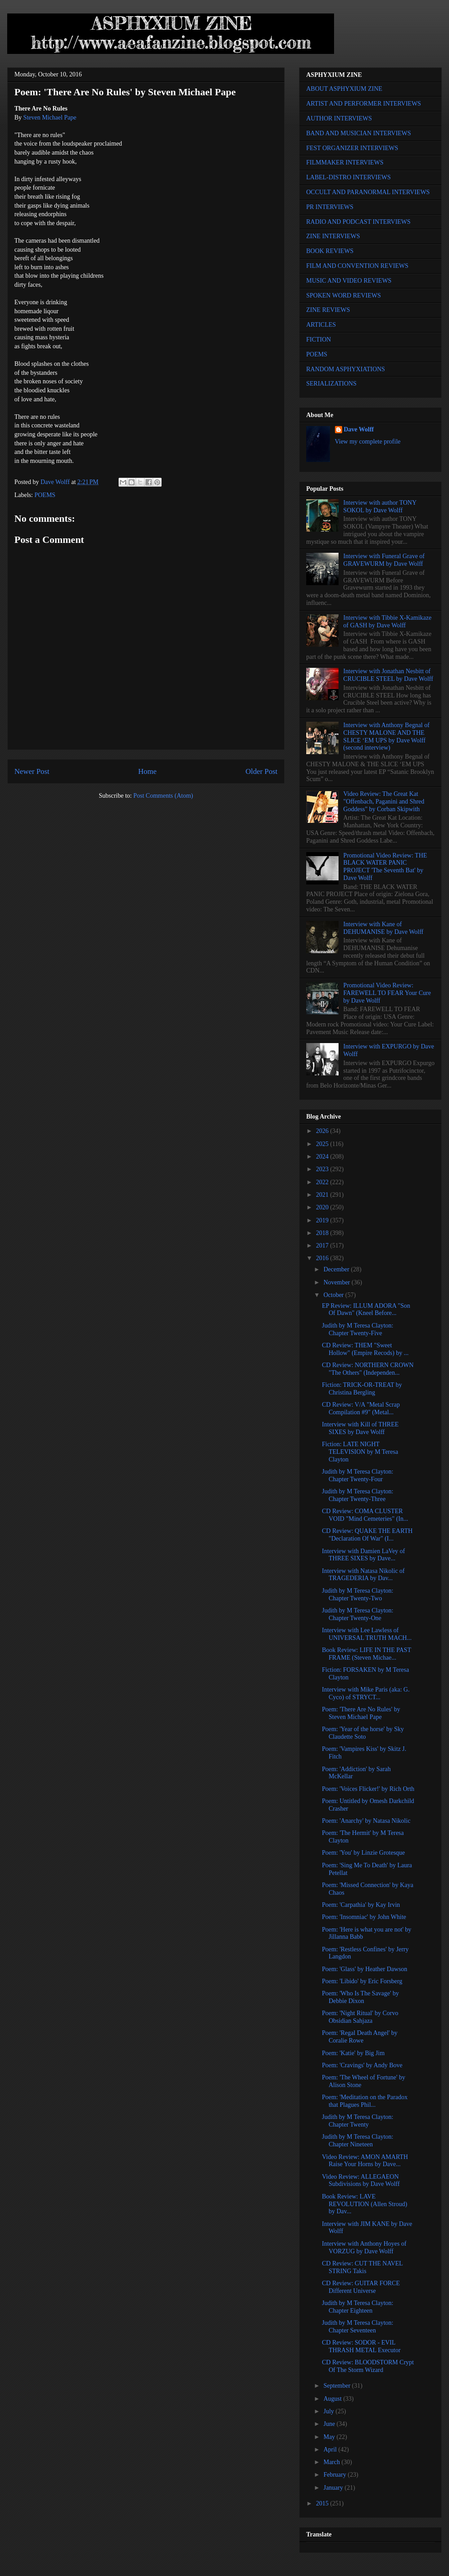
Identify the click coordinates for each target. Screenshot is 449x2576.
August (333, 2398)
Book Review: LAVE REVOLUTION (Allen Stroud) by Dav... (364, 2204)
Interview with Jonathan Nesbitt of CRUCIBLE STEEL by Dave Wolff (388, 675)
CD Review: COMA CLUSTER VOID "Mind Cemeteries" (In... (365, 1515)
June (329, 2424)
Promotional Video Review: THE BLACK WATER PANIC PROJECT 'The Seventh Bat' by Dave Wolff (385, 866)
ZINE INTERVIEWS (333, 236)
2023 (323, 1169)
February (335, 2474)
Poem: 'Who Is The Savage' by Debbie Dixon (360, 1997)
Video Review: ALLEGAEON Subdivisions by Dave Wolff (361, 2180)
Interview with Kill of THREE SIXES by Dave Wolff (360, 1428)
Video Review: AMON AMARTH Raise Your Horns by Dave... (365, 2161)
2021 (323, 1194)
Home (147, 771)
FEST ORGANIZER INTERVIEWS (352, 148)
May (329, 2437)
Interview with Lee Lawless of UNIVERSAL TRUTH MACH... (367, 1634)
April (330, 2449)
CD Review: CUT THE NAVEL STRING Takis (362, 2267)
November (337, 1282)
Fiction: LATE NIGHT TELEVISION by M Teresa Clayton (360, 1452)
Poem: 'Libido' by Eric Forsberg (362, 1981)
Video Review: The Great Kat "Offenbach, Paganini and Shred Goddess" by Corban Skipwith (383, 802)
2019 (323, 1220)
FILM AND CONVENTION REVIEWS (357, 265)
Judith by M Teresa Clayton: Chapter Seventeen (357, 2326)
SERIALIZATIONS (331, 383)
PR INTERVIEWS (329, 207)
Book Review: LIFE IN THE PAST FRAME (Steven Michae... (366, 1654)
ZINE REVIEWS (328, 309)
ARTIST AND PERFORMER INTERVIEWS (363, 103)
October (334, 1295)
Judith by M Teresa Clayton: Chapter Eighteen (357, 2307)
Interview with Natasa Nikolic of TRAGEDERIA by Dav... (363, 1575)
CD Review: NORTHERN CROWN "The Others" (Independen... (368, 1369)
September (337, 2385)
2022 (323, 1182)
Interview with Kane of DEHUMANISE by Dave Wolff (383, 928)
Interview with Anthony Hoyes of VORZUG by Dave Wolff (364, 2247)
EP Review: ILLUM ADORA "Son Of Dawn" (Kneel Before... (366, 1309)
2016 (323, 1258)
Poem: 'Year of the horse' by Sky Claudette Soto (363, 1733)
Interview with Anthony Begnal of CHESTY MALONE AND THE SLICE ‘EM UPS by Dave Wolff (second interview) (386, 736)
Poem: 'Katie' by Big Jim (353, 2053)
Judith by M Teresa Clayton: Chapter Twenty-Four (357, 1475)
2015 (323, 2503)
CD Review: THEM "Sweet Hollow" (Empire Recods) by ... (365, 1349)
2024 (323, 1156)
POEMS (45, 495)
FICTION (318, 339)
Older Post (261, 771)
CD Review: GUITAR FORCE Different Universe (361, 2287)
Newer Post (31, 771)
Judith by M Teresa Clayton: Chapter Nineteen (357, 2140)
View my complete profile (368, 441)
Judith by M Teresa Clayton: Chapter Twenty (357, 2121)
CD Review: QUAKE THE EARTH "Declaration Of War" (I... (367, 1535)
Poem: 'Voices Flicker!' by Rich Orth (368, 1788)
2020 (323, 1207)
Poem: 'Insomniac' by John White (364, 1917)
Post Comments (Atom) (163, 795)
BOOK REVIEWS (329, 251)
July (329, 2411)
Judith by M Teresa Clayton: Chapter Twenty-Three (357, 1495)
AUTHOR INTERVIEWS (339, 118)
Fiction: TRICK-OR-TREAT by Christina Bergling (362, 1388)
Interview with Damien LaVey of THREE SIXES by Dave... (363, 1555)
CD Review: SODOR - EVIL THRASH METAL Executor (361, 2346)
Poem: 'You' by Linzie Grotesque (363, 1852)
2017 (323, 1245)
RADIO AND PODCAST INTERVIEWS (358, 221)
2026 (323, 1131)
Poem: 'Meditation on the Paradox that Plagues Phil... (365, 2101)
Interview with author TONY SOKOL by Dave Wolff (380, 506)
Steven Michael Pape (49, 117)
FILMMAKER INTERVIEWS (344, 162)
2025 (323, 1144)
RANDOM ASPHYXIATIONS (345, 369)
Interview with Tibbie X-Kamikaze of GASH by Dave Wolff (387, 621)
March (332, 2462)
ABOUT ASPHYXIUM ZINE (344, 88)
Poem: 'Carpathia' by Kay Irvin (361, 1904)
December (337, 1269)
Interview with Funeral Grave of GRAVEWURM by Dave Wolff (384, 560)
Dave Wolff (359, 429)
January (333, 2487)
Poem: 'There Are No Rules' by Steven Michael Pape (361, 1713)
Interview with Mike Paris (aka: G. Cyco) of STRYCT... (365, 1693)
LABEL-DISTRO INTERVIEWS (348, 177)
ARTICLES (321, 324)
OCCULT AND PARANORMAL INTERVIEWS (368, 192)
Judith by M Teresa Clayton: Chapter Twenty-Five (357, 1329)
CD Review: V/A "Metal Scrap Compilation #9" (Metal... (361, 1408)
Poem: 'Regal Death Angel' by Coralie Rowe (359, 2037)
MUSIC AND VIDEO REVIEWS (349, 280)
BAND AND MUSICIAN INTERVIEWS (358, 133)
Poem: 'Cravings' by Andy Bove (362, 2065)
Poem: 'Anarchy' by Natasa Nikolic (366, 1820)
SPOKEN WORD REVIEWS (343, 295)
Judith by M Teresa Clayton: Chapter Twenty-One (357, 1614)
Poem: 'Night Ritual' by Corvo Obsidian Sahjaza (360, 2017)
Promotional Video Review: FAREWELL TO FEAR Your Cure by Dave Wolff (387, 993)
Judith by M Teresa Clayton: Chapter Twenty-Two (357, 1594)
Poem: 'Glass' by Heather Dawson (364, 1969)
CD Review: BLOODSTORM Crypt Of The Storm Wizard (368, 2366)
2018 (323, 1233)
